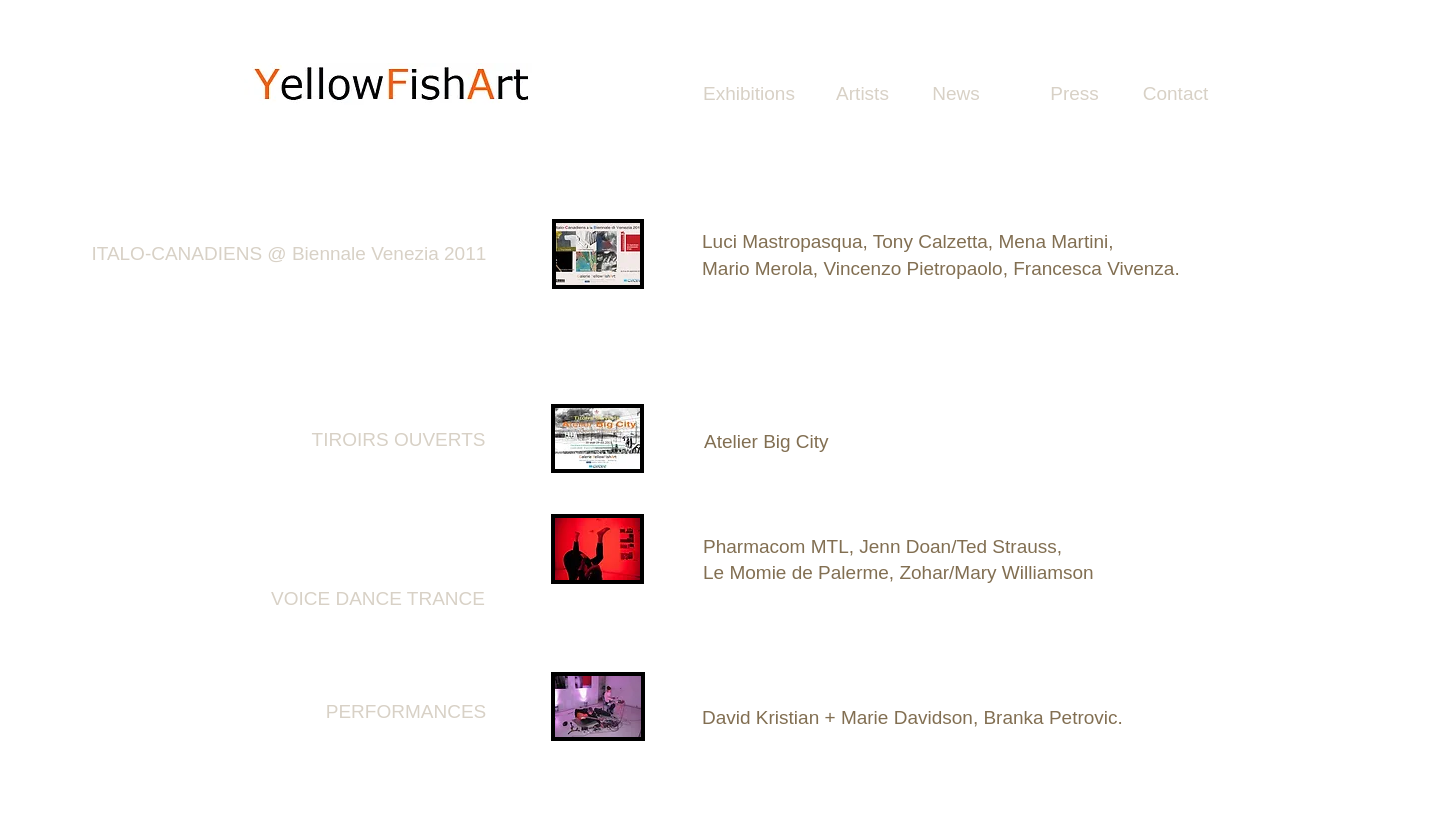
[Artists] (862, 94)
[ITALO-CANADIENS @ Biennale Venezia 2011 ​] (291, 254)
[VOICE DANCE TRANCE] (378, 599)
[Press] (1074, 94)
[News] (956, 94)
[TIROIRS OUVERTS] (398, 440)
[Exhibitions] (749, 94)
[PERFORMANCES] (406, 712)
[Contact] (1175, 94)
